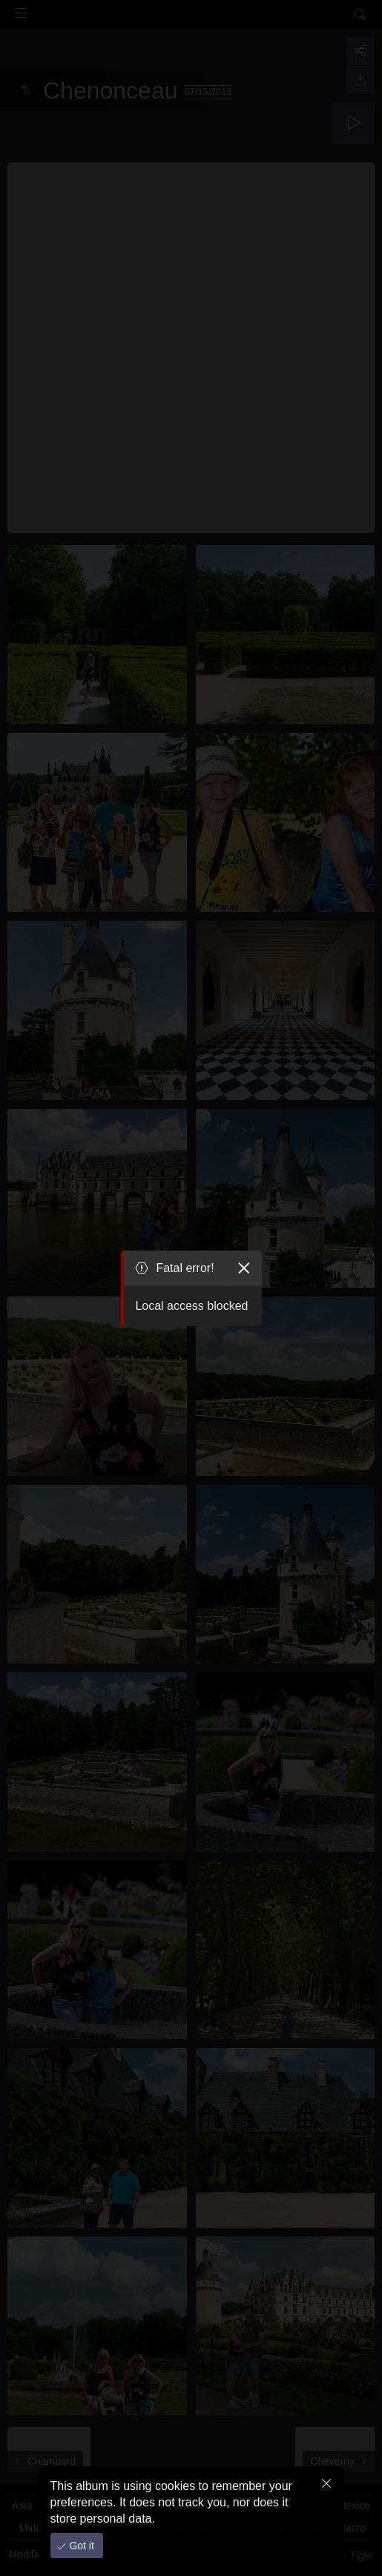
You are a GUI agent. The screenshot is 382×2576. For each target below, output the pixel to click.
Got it (80, 2546)
